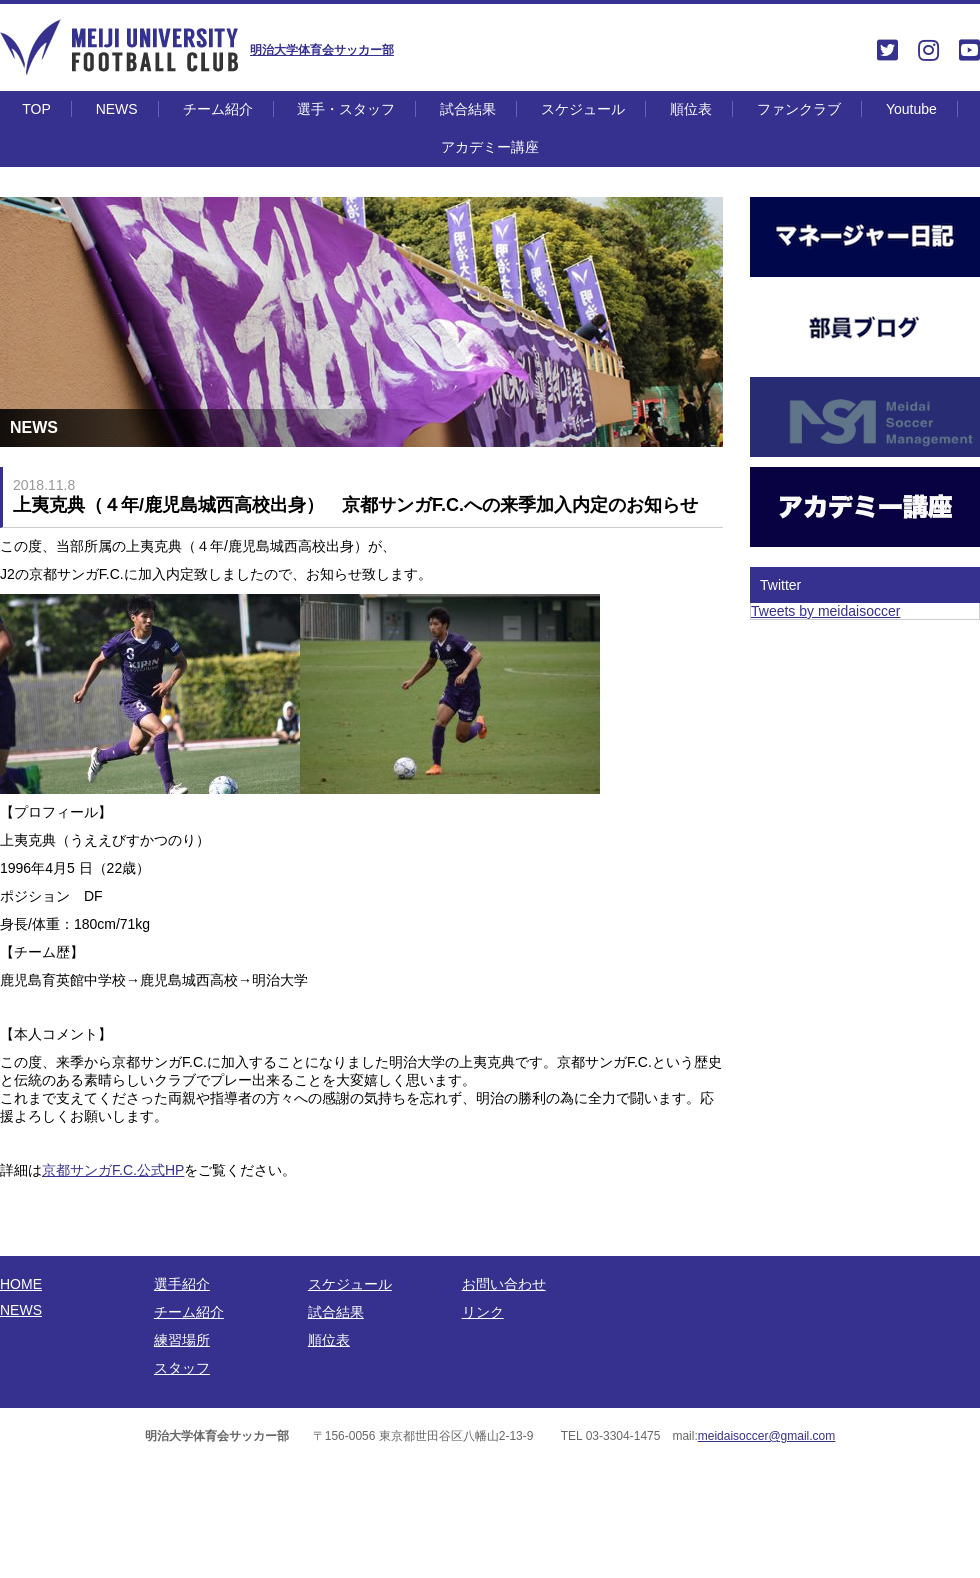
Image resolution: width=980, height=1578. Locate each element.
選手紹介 (182, 1284)
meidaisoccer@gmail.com (767, 1436)
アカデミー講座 (490, 147)
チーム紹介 (218, 109)
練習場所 (182, 1340)
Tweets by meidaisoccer (825, 611)
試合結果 (468, 109)
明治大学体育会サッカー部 (322, 50)
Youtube (911, 109)
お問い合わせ (504, 1284)
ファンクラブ (799, 109)
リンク (483, 1312)
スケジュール (583, 109)
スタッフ (182, 1368)
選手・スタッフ (346, 109)
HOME (21, 1284)
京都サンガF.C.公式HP (113, 1170)
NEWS (117, 109)
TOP (36, 109)
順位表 (691, 109)
